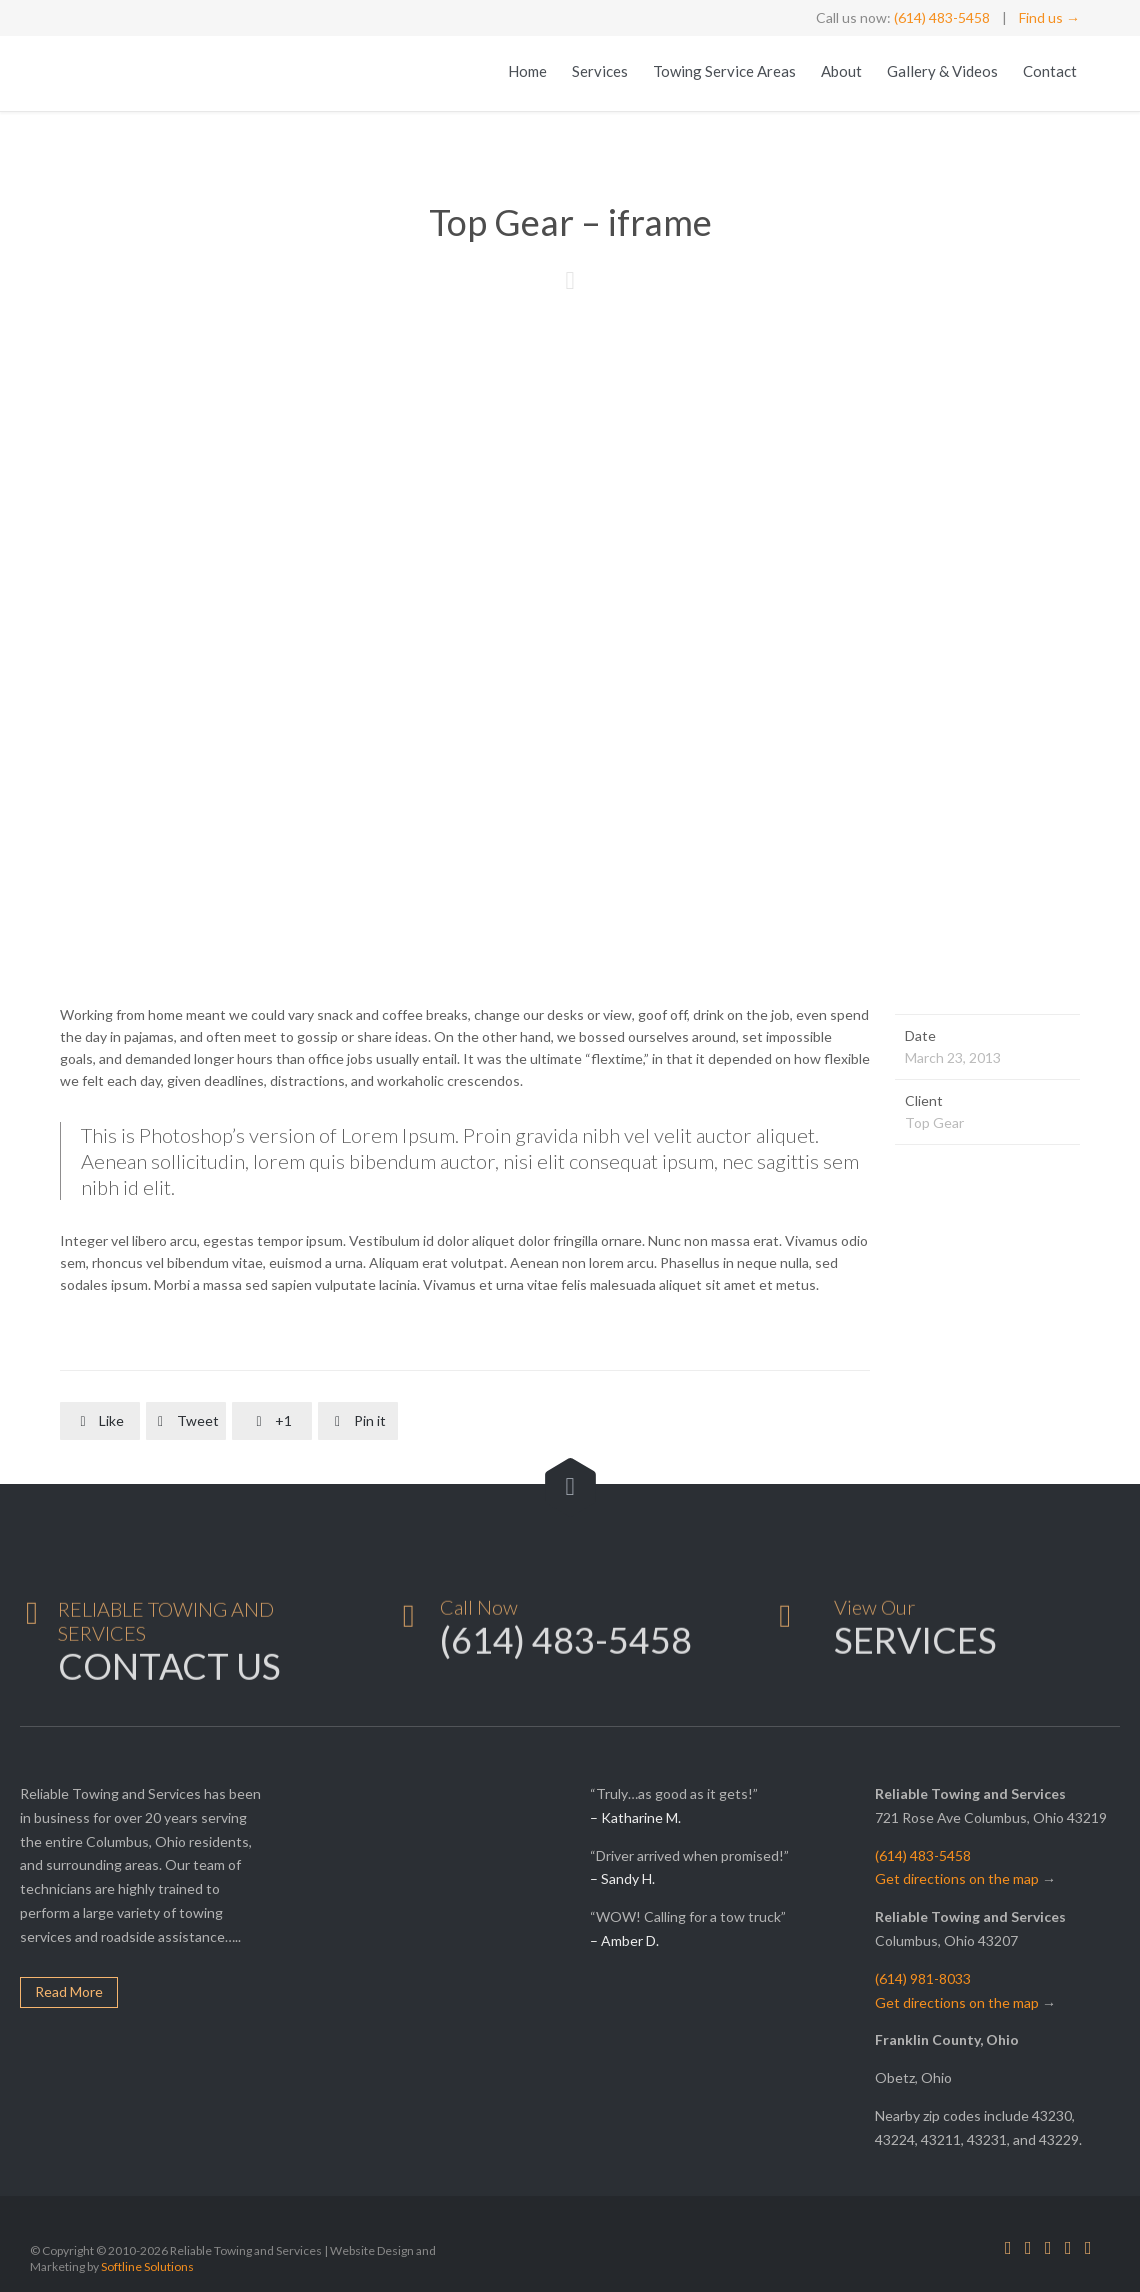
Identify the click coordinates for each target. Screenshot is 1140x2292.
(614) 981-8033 (923, 1978)
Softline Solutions (147, 2266)
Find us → (1049, 17)
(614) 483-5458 (942, 17)
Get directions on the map (957, 1878)
